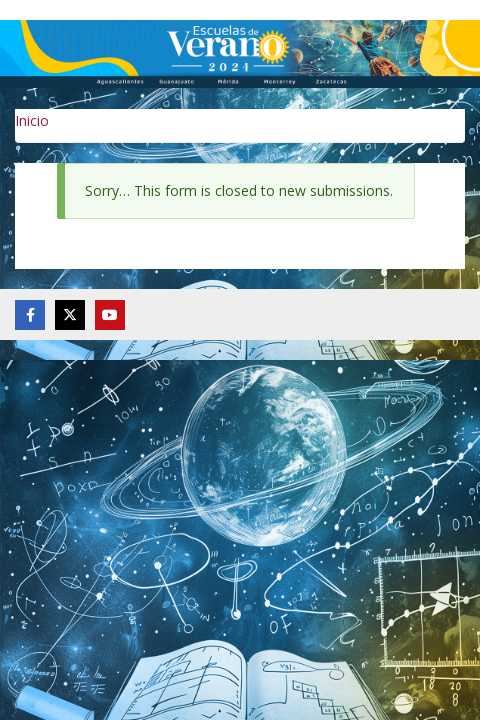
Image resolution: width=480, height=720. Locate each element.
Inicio (32, 120)
